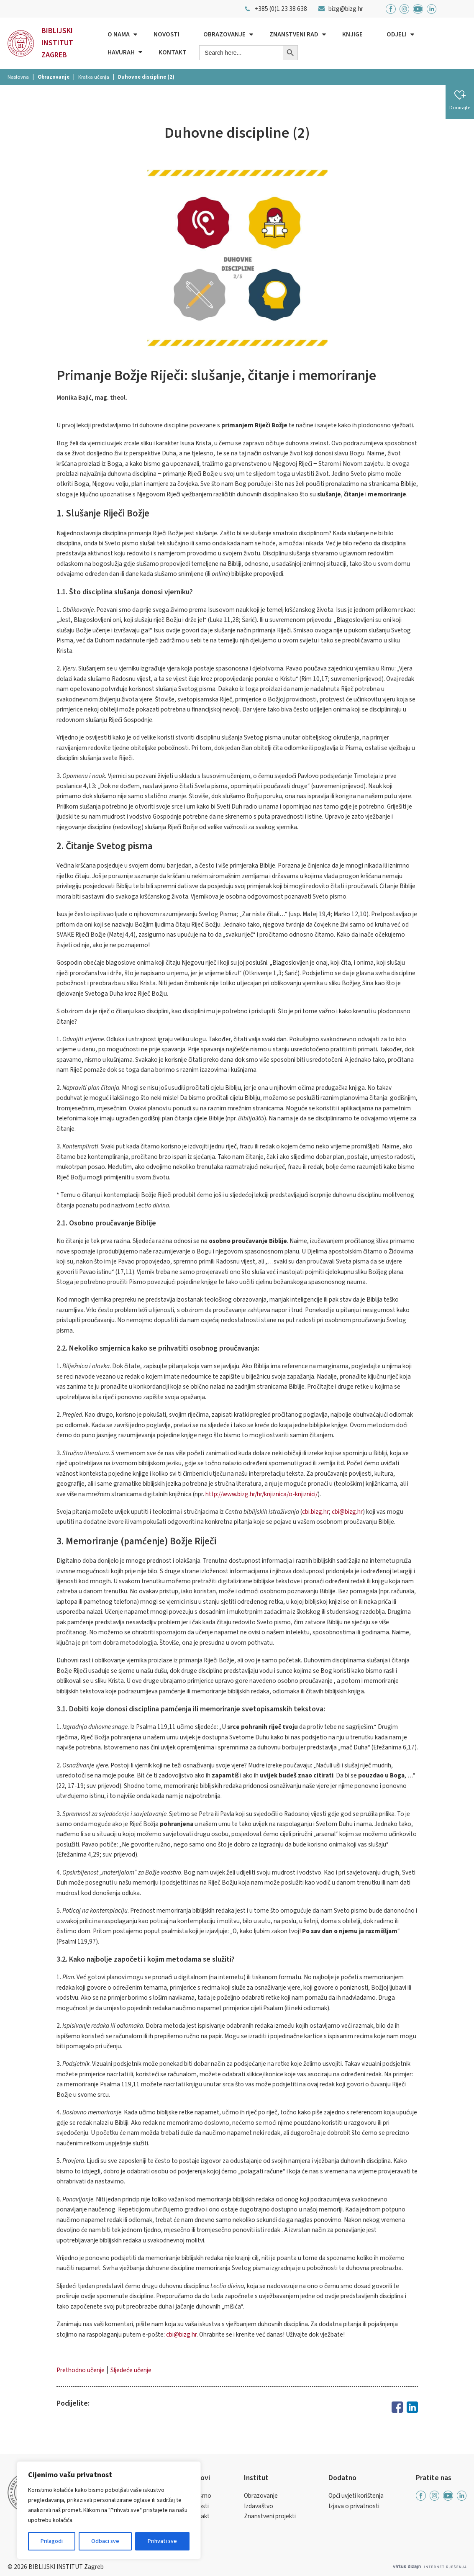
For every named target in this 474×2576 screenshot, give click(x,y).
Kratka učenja (93, 77)
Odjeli (397, 34)
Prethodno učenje (80, 2370)
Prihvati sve (162, 2541)
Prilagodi (52, 2541)
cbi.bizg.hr (315, 1511)
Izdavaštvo (258, 2506)
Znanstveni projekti (270, 2516)
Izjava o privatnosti (353, 2506)
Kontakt (173, 52)
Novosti (166, 34)
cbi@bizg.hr (347, 1511)
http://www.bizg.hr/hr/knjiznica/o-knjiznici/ (261, 1494)
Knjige (352, 34)
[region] (109, 2510)
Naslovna (18, 77)
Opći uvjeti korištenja (356, 2495)
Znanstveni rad (293, 34)
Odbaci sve (105, 2541)
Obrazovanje (224, 34)
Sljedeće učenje (130, 2370)
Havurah (121, 52)
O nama (119, 34)
